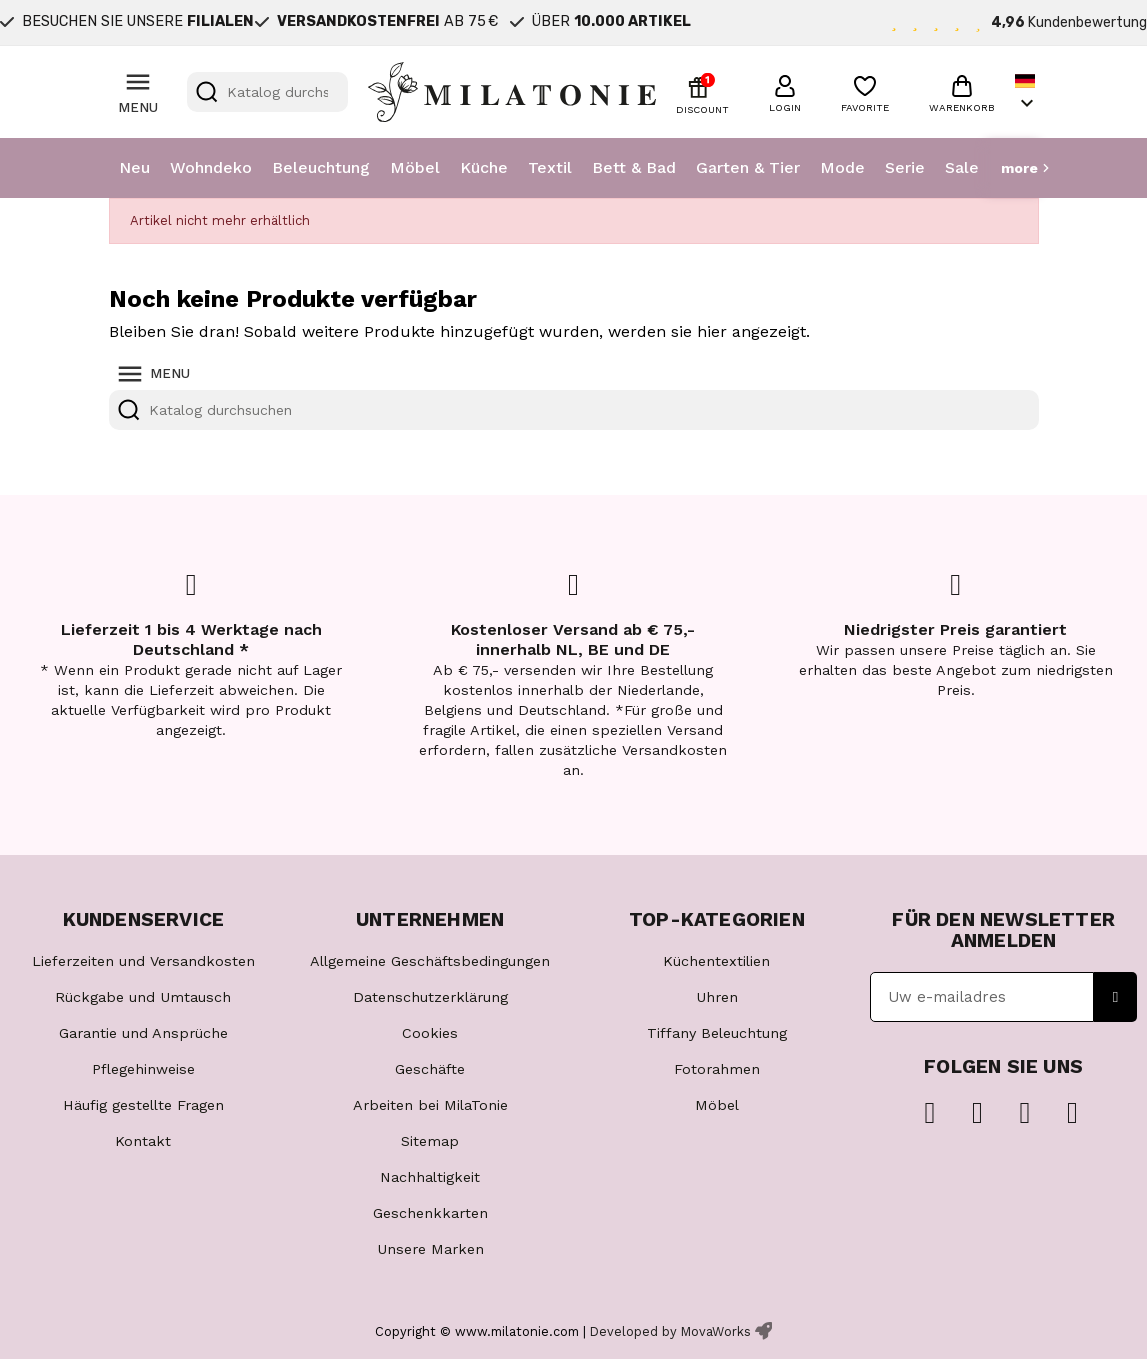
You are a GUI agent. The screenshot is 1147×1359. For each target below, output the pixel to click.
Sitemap (430, 1141)
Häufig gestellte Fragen (143, 1105)
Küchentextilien (716, 961)
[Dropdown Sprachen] (1027, 92)
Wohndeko (211, 167)
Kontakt (143, 1141)
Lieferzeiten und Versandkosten (143, 961)
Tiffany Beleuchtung (717, 1033)
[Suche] (267, 92)
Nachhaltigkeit (430, 1177)
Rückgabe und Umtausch (143, 997)
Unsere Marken (430, 1249)
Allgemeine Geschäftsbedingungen (430, 961)
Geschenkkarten (430, 1213)
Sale (962, 167)
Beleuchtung (321, 167)
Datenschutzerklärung (430, 997)
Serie (905, 167)
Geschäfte (430, 1069)
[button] (785, 91)
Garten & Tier (748, 167)
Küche (484, 167)
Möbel (415, 167)
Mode (842, 167)
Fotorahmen (717, 1069)
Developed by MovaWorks (670, 1331)
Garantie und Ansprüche (143, 1033)
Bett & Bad (634, 167)
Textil (550, 167)
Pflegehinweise (143, 1069)
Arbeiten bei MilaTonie (430, 1105)
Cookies (430, 1033)
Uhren (717, 997)
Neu (134, 167)
